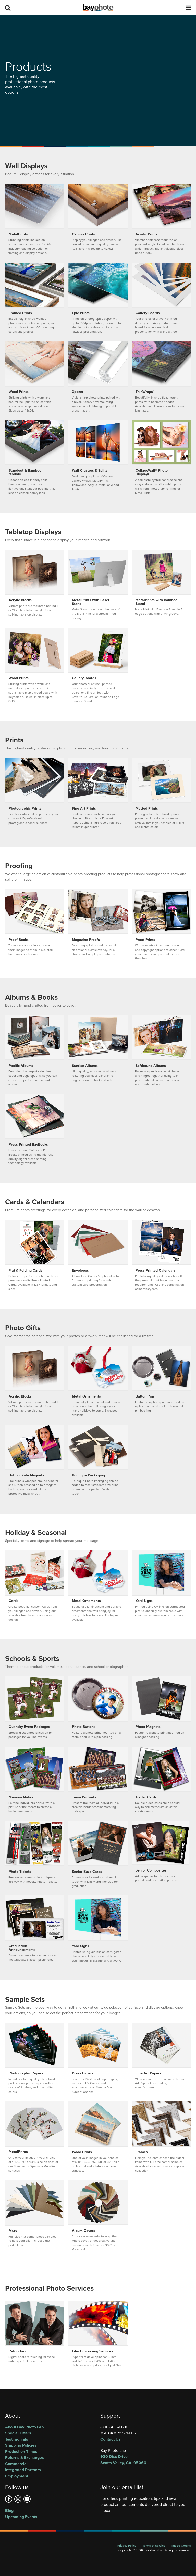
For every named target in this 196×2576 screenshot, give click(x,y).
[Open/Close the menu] (188, 7)
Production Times (21, 2451)
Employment (16, 2476)
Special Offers (18, 2433)
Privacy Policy (126, 2545)
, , (145, 2460)
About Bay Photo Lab (24, 2427)
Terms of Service (153, 2545)
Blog (9, 2511)
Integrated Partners (23, 2470)
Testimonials (16, 2439)
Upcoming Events (21, 2517)
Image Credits (181, 2545)
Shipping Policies (20, 2445)
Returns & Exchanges (24, 2457)
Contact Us (110, 2439)
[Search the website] (7, 7)
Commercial (16, 2464)
